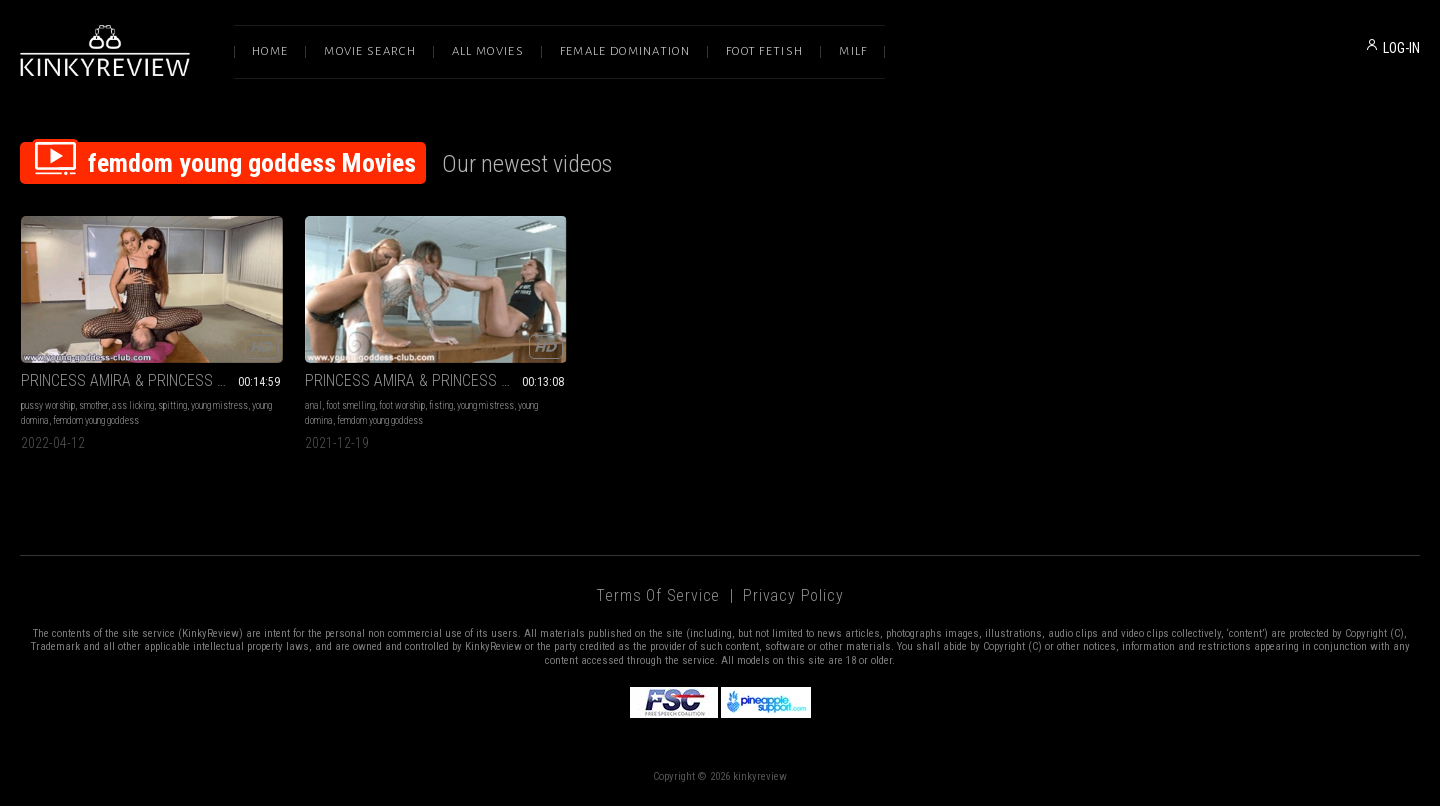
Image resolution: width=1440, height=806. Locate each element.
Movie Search (370, 51)
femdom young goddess (96, 420)
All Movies (488, 51)
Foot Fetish (764, 51)
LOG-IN (1401, 48)
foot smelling (350, 405)
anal (313, 405)
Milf (853, 51)
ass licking (133, 405)
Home (270, 51)
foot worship (402, 405)
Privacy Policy (793, 595)
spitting (172, 405)
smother (93, 405)
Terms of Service (658, 595)
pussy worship (48, 405)
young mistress (219, 405)
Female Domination (625, 51)
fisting (441, 405)
